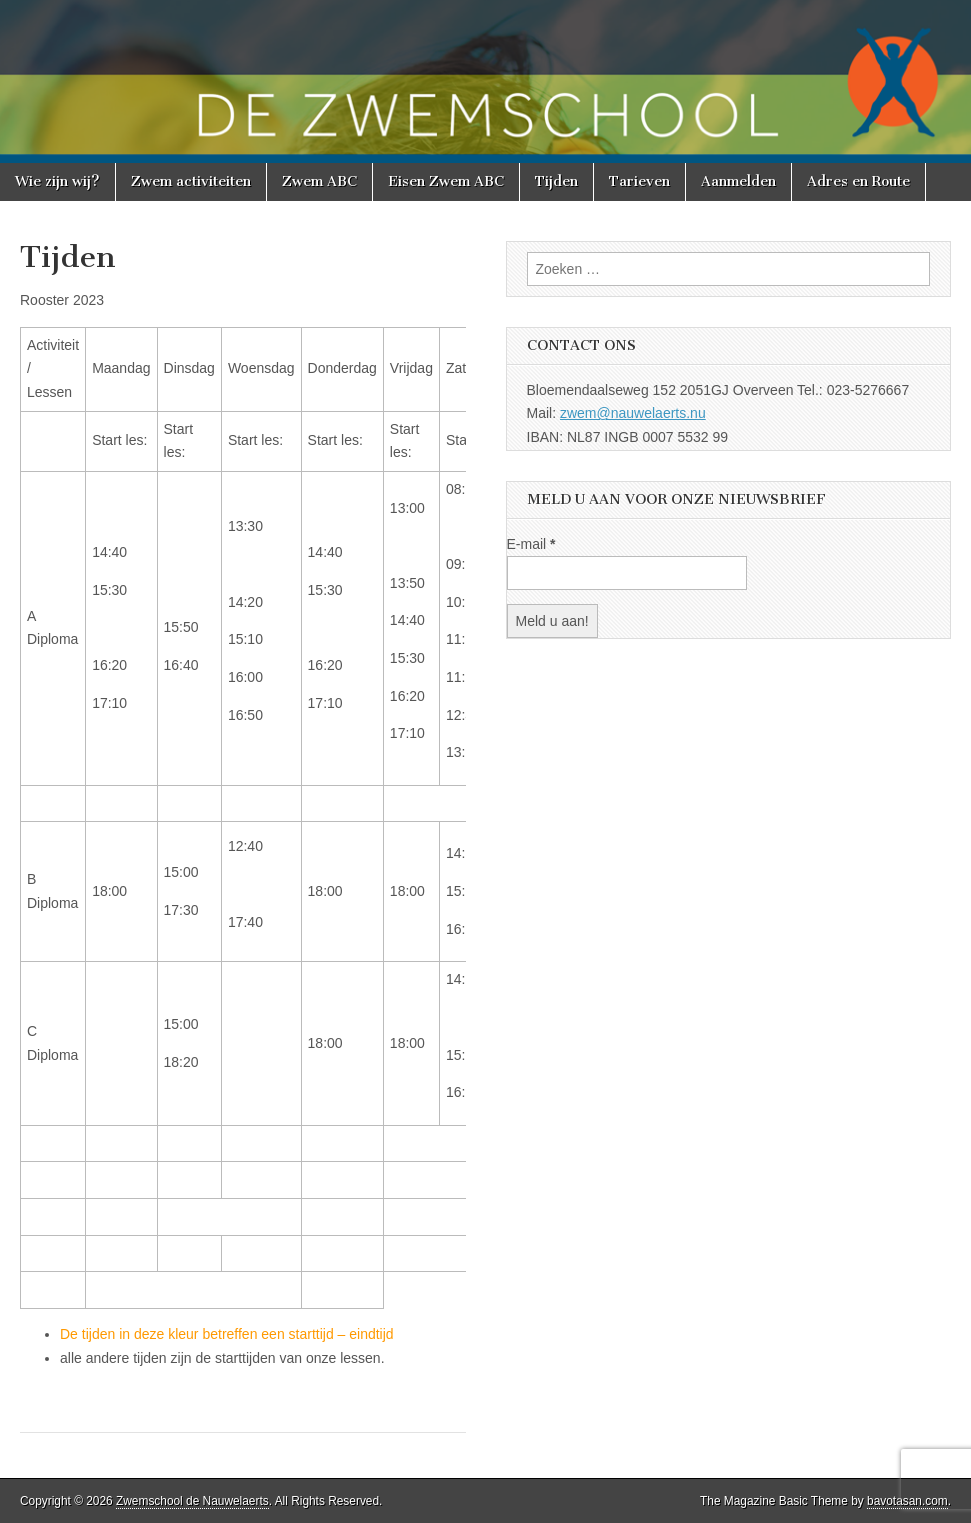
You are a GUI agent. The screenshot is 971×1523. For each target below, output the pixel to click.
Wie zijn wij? (57, 181)
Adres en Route (858, 181)
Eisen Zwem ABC (446, 181)
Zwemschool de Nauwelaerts (192, 1501)
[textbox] (243, 1346)
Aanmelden (738, 181)
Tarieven (639, 181)
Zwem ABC (319, 181)
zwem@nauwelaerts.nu (633, 413)
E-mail (531, 544)
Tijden (556, 181)
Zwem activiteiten (191, 181)
